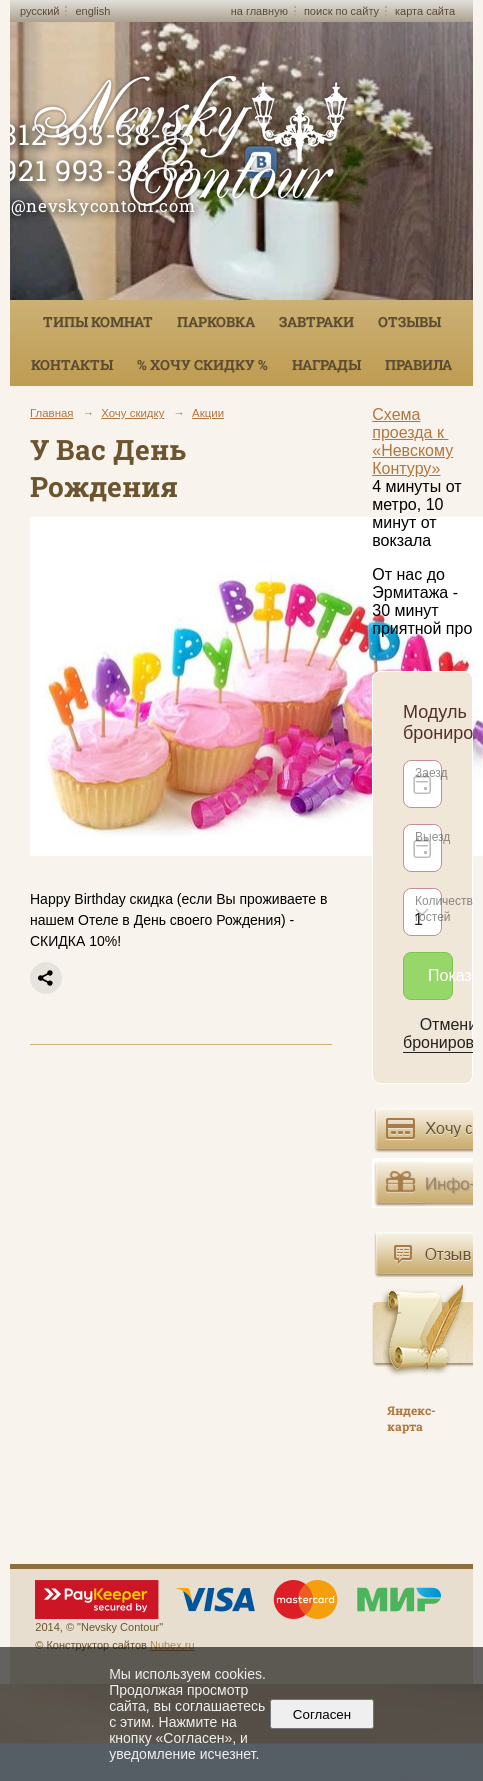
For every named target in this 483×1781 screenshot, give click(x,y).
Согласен (321, 1714)
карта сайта (425, 11)
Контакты (72, 364)
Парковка (216, 321)
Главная (52, 413)
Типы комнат (98, 321)
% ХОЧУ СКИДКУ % (202, 364)
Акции (208, 413)
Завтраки (316, 321)
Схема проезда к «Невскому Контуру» (412, 441)
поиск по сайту (341, 11)
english (92, 11)
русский (39, 11)
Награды (326, 364)
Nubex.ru (172, 1645)
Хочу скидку (132, 413)
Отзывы (409, 321)
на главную (259, 11)
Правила (418, 364)
